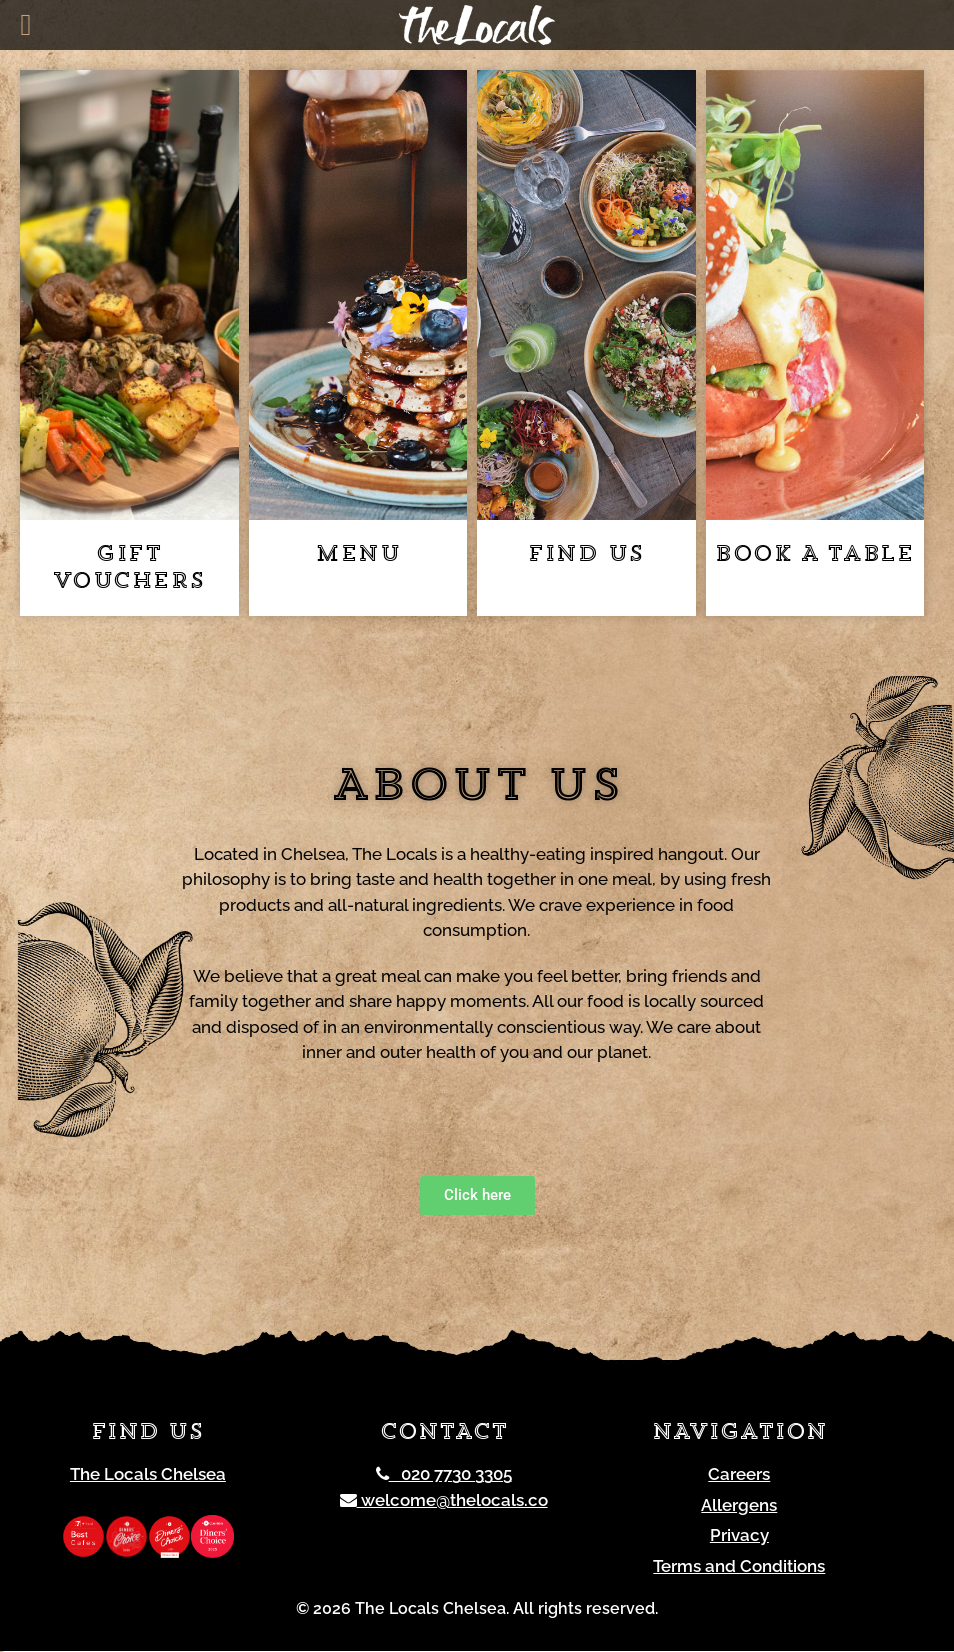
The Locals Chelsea (148, 1475)
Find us (586, 555)
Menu (357, 555)
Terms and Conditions (739, 1566)
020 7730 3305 (444, 1475)
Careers (739, 1475)
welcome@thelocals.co (444, 1500)
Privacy (739, 1536)
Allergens (739, 1505)
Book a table (814, 555)
